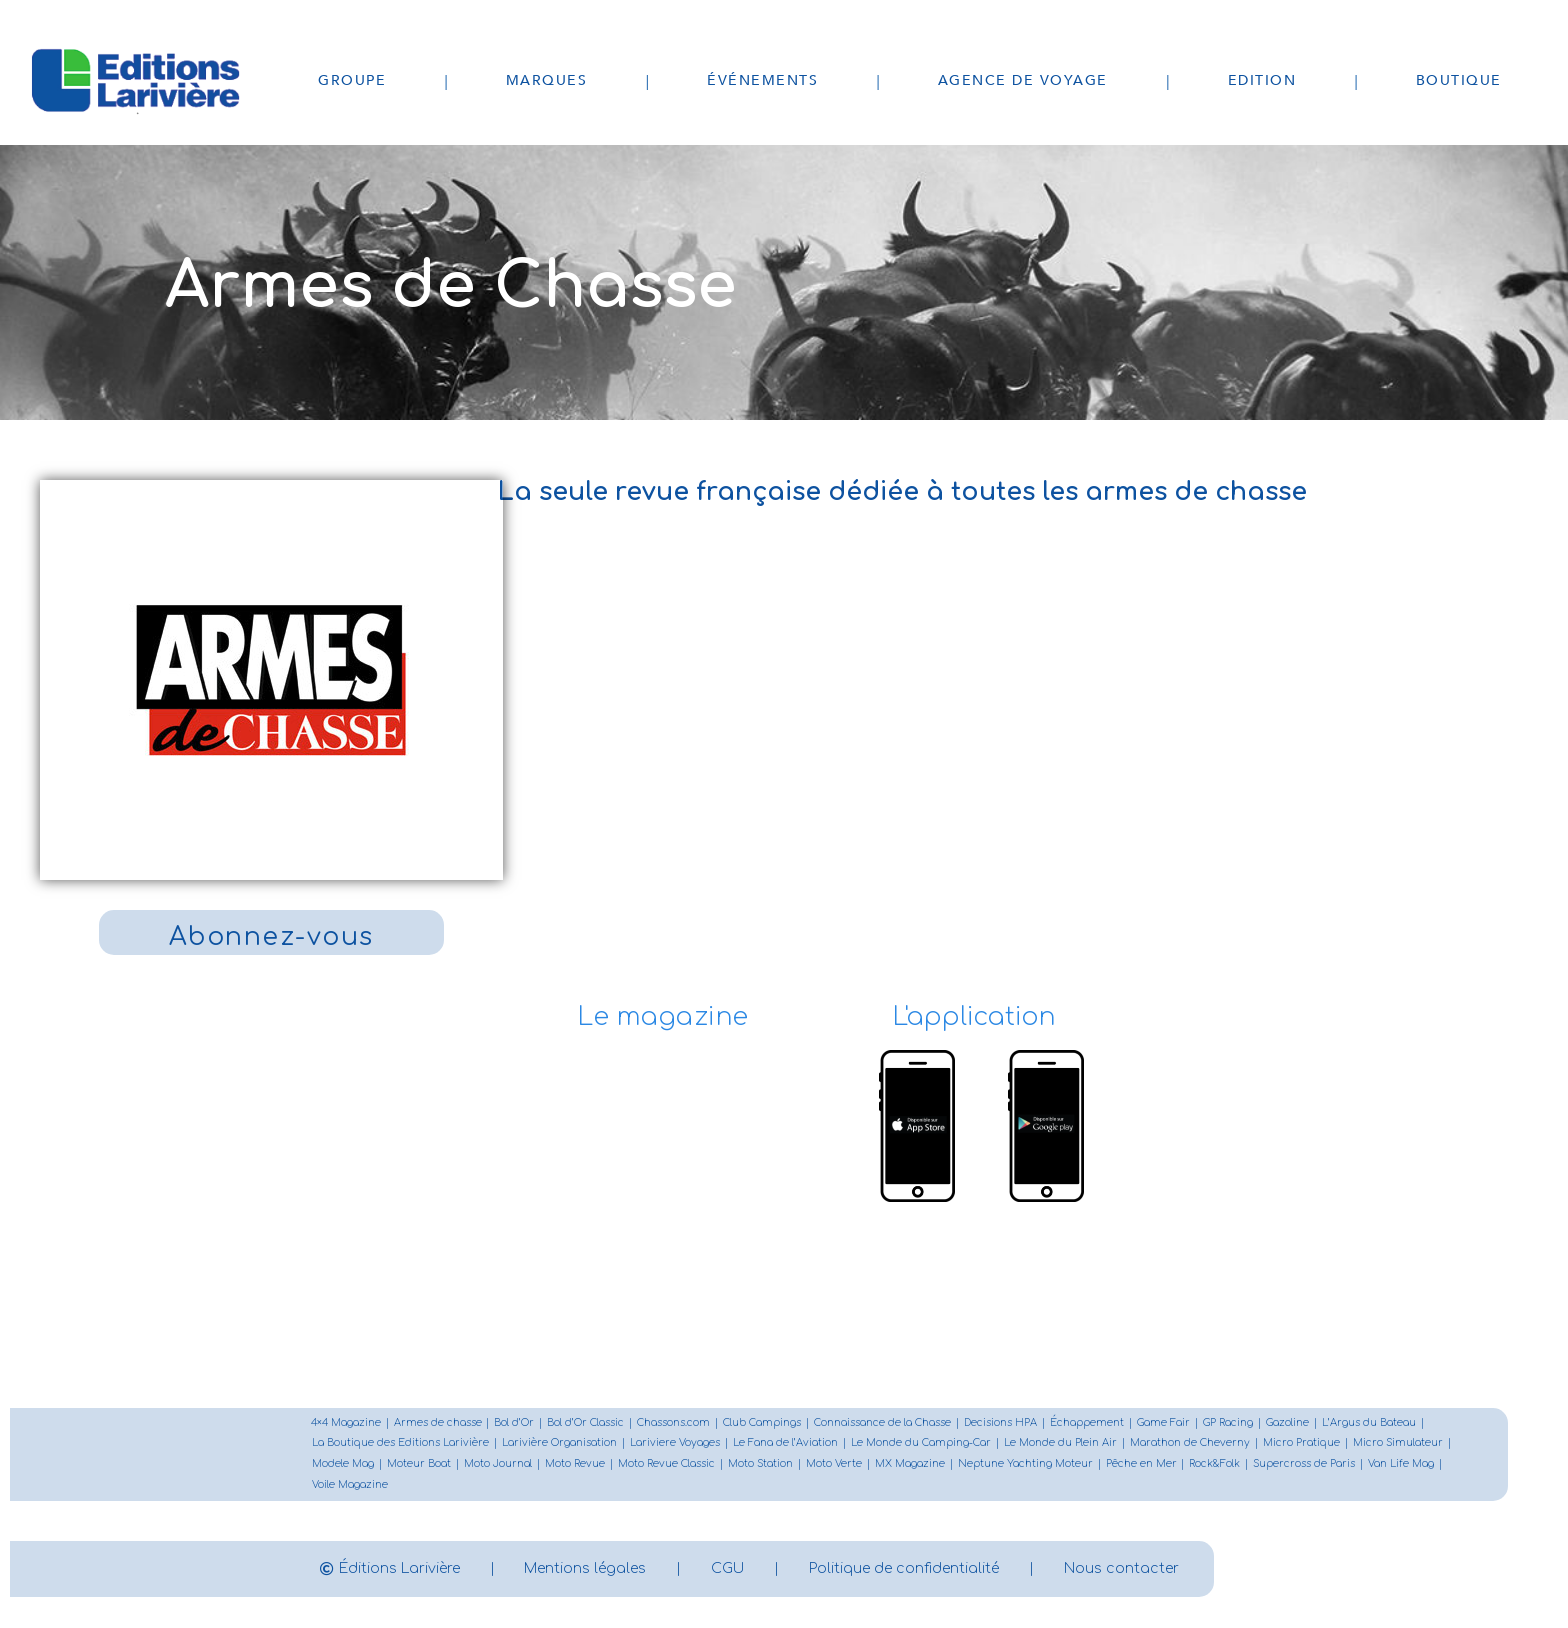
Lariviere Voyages (675, 1444)
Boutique (1459, 80)
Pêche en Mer (1141, 1465)
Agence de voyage (1023, 80)
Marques (547, 80)
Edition (1262, 80)
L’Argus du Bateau (1370, 1423)
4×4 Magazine (346, 1423)
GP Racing (1229, 1423)
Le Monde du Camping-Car (921, 1444)
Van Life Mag (1402, 1465)
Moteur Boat (419, 1465)
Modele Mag (343, 1465)
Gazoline (1288, 1423)
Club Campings (763, 1423)
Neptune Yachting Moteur (1025, 1465)
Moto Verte (834, 1465)
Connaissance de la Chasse (883, 1423)
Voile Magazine (350, 1486)
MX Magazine (910, 1465)
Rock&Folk (1215, 1465)
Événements (762, 80)
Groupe (352, 80)
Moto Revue (575, 1465)
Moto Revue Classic (666, 1465)
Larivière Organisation (559, 1444)
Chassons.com (674, 1423)
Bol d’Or (515, 1423)
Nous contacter (1122, 1569)
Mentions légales (586, 1569)
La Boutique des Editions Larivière (400, 1444)
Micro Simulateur (1398, 1444)
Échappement (1088, 1423)
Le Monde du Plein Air (1060, 1444)
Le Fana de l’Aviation (785, 1444)
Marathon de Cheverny (1190, 1444)
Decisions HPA (1001, 1423)
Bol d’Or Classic (586, 1423)
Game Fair (1164, 1423)
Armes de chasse (438, 1423)
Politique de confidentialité (905, 1569)
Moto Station (760, 1465)
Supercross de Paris (1305, 1465)
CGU (728, 1569)
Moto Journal (498, 1465)
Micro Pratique (1301, 1444)
